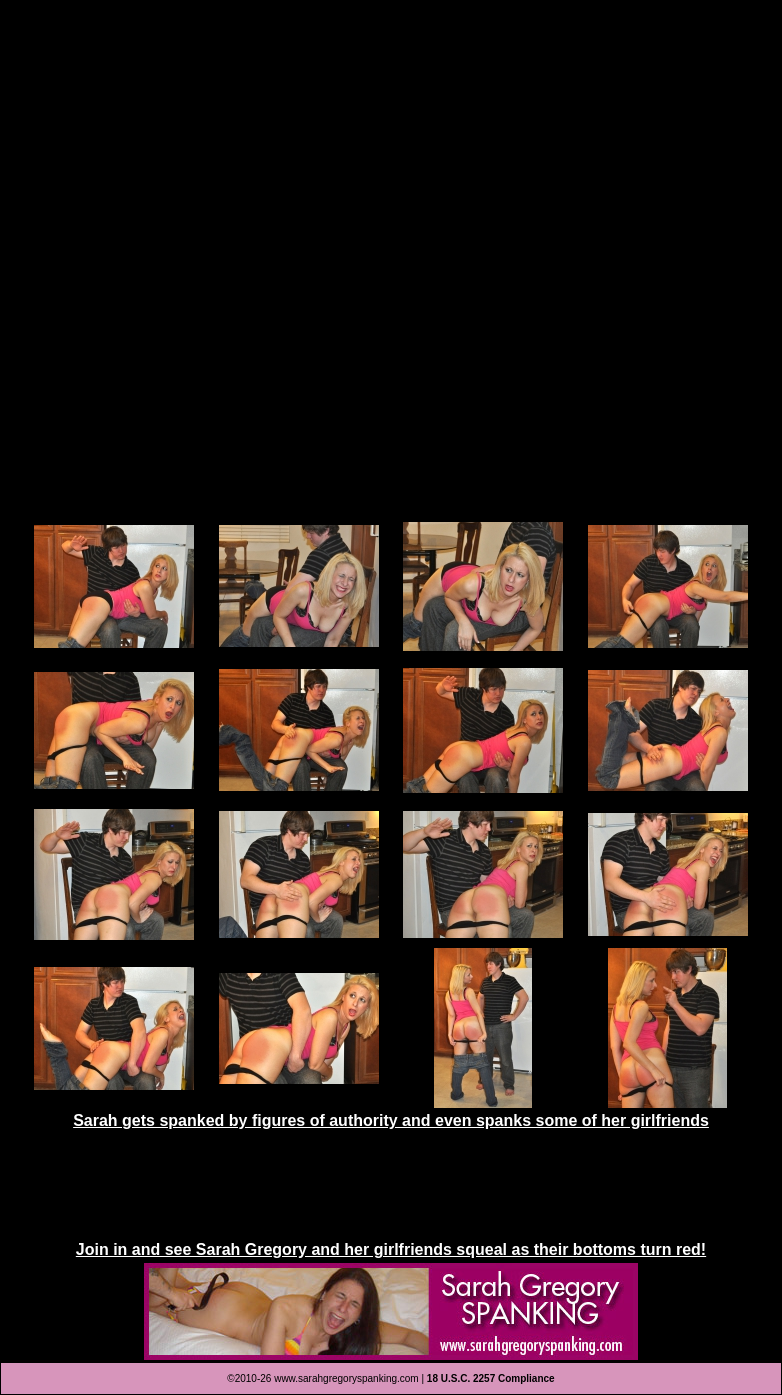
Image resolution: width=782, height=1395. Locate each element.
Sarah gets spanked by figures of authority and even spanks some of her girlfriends (391, 1120)
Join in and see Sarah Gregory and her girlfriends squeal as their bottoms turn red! (391, 1249)
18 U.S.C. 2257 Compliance (491, 1378)
